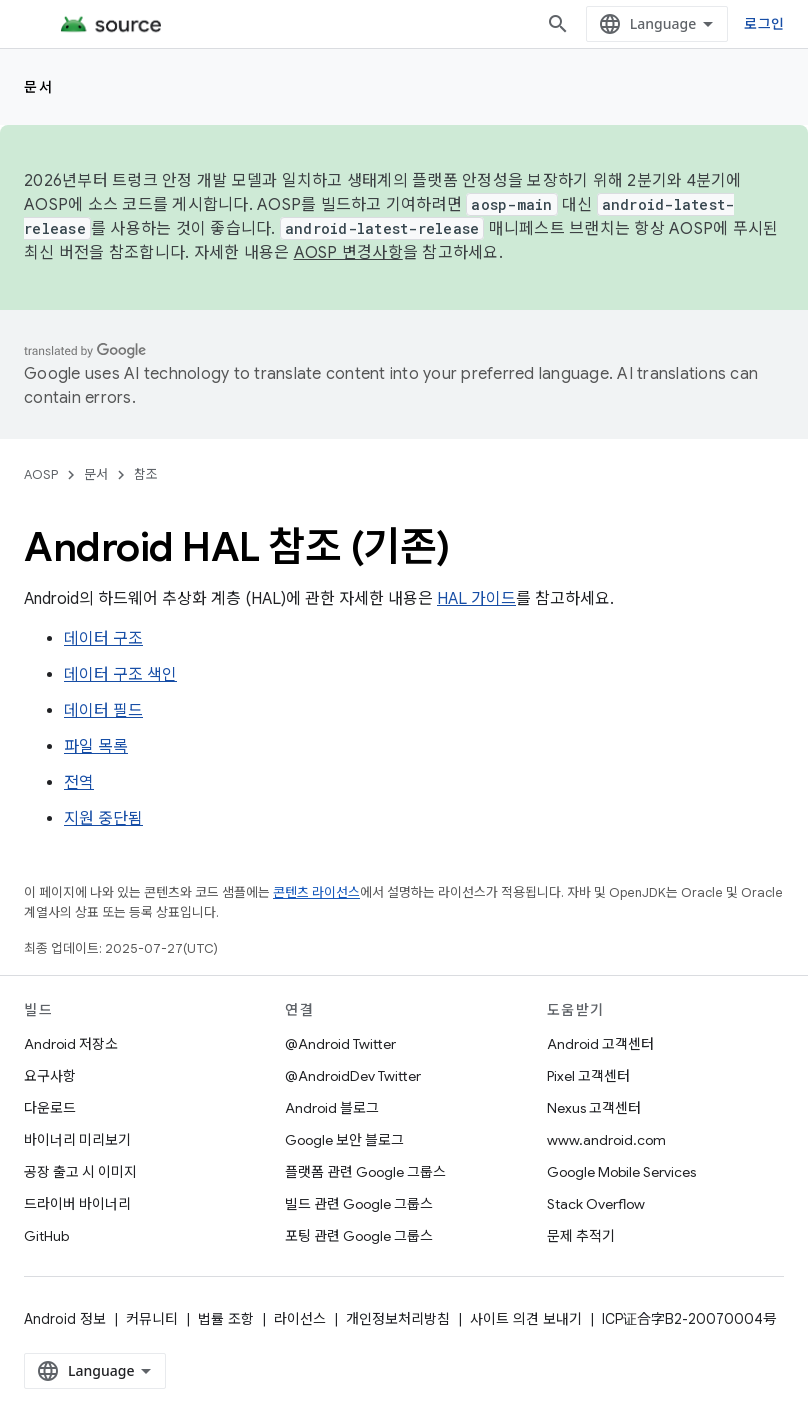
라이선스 (300, 1319)
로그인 (764, 23)
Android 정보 (65, 1319)
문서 (38, 87)
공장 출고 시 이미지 (80, 1172)
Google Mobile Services (621, 1172)
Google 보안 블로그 (344, 1140)
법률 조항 (226, 1319)
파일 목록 (96, 747)
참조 (146, 474)
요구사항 (50, 1076)
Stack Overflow (596, 1204)
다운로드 (50, 1108)
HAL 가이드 (476, 599)
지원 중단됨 (103, 819)
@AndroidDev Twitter (353, 1076)
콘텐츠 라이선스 (316, 892)
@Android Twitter (340, 1044)
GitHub (46, 1236)
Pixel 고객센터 (588, 1076)
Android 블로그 (332, 1108)
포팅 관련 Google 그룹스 (359, 1236)
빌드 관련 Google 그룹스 (359, 1204)
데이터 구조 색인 (120, 675)
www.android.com (606, 1140)
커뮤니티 (152, 1319)
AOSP (41, 474)
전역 (79, 783)
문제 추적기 (581, 1236)
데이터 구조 (103, 639)
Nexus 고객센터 (594, 1108)
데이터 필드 (103, 711)
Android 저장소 (71, 1044)
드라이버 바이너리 (77, 1204)
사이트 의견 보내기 (526, 1319)
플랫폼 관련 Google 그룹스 (365, 1172)
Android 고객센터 (600, 1044)
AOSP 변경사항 (348, 253)
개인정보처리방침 (398, 1319)
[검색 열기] (558, 24)
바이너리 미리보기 (77, 1140)
